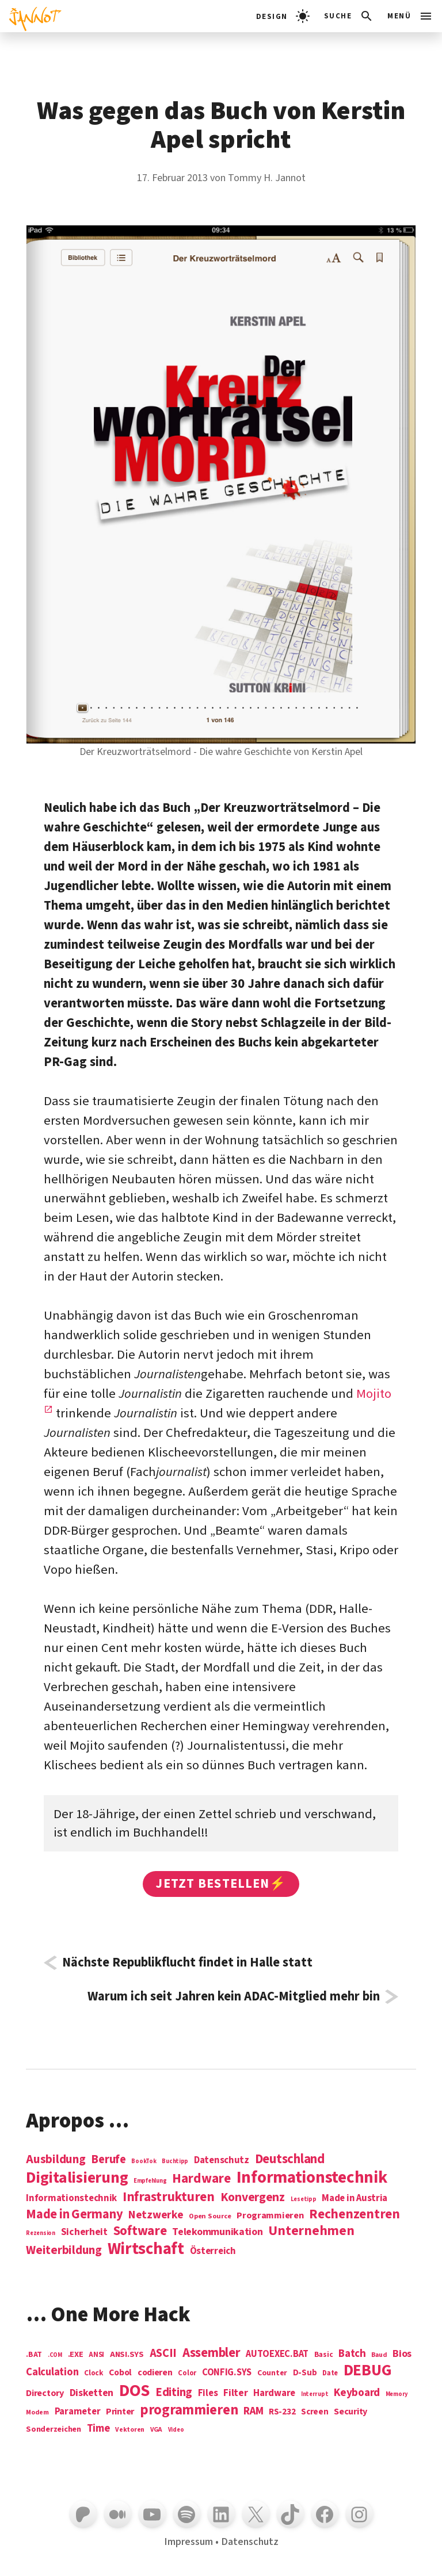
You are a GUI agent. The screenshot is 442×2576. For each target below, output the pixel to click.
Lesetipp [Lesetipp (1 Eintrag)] (304, 2199)
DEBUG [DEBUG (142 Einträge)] (368, 2370)
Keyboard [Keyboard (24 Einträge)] (357, 2392)
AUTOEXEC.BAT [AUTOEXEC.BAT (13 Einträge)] (277, 2354)
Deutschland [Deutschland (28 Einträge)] (290, 2159)
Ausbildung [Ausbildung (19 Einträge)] (55, 2159)
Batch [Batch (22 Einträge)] (352, 2354)
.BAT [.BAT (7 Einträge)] (34, 2355)
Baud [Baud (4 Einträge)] (379, 2355)
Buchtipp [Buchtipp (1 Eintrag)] (175, 2161)
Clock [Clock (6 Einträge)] (94, 2373)
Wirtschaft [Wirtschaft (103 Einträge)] (146, 2249)
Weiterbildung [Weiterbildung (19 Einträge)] (64, 2249)
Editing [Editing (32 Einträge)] (173, 2392)
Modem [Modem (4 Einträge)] (37, 2413)
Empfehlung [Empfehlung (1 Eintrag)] (150, 2180)
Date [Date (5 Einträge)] (330, 2373)
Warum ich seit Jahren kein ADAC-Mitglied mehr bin (233, 1996)
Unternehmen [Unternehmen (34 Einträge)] (311, 2230)
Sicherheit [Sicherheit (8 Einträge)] (84, 2232)
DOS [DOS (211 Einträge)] (134, 2391)
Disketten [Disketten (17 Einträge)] (92, 2393)
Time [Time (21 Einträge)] (98, 2428)
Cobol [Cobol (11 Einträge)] (120, 2373)
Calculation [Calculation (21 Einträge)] (52, 2372)
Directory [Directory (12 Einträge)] (45, 2393)
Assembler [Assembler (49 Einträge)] (211, 2353)
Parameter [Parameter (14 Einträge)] (78, 2412)
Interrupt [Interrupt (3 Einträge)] (315, 2394)
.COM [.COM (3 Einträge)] (55, 2355)
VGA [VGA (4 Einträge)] (156, 2430)
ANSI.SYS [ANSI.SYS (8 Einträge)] (127, 2354)
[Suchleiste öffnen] (349, 16)
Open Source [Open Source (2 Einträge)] (210, 2216)
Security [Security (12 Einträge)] (350, 2411)
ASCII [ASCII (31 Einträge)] (163, 2353)
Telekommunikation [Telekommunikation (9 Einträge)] (217, 2232)
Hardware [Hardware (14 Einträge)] (274, 2393)
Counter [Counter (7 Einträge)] (272, 2373)
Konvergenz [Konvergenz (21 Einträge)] (252, 2198)
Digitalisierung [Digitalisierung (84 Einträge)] (77, 2178)
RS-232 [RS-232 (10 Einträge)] (282, 2411)
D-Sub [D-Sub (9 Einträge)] (305, 2373)
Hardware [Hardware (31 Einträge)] (201, 2178)
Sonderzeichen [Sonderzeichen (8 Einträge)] (53, 2429)
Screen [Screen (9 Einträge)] (314, 2412)
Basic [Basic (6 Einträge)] (323, 2355)
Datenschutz (250, 2541)
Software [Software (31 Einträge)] (140, 2230)
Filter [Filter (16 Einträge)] (235, 2393)
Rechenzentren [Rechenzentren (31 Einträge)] (354, 2214)
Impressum (188, 2541)
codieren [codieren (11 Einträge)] (155, 2373)
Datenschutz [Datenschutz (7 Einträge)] (221, 2161)
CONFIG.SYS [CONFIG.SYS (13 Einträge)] (227, 2373)
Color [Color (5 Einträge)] (187, 2373)
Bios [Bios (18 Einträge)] (402, 2354)
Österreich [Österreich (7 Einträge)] (213, 2251)
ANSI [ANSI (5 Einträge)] (96, 2355)
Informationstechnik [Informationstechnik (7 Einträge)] (71, 2198)
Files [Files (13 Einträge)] (208, 2393)
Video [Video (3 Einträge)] (176, 2429)
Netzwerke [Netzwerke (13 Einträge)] (156, 2215)
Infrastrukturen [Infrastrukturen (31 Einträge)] (169, 2196)
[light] (283, 16)
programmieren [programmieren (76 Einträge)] (189, 2411)
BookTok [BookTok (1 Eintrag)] (143, 2161)
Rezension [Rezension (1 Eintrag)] (40, 2233)
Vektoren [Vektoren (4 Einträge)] (129, 2430)
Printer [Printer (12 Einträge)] (120, 2411)
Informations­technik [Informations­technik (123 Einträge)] (312, 2177)
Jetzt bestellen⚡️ (220, 1883)
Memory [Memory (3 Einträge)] (397, 2394)
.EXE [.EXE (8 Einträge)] (75, 2354)
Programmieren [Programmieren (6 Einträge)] (270, 2216)
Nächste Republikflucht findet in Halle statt (187, 1963)
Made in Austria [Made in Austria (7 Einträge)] (354, 2198)
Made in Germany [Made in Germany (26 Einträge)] (74, 2214)
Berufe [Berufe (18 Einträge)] (108, 2159)
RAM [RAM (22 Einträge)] (253, 2411)
